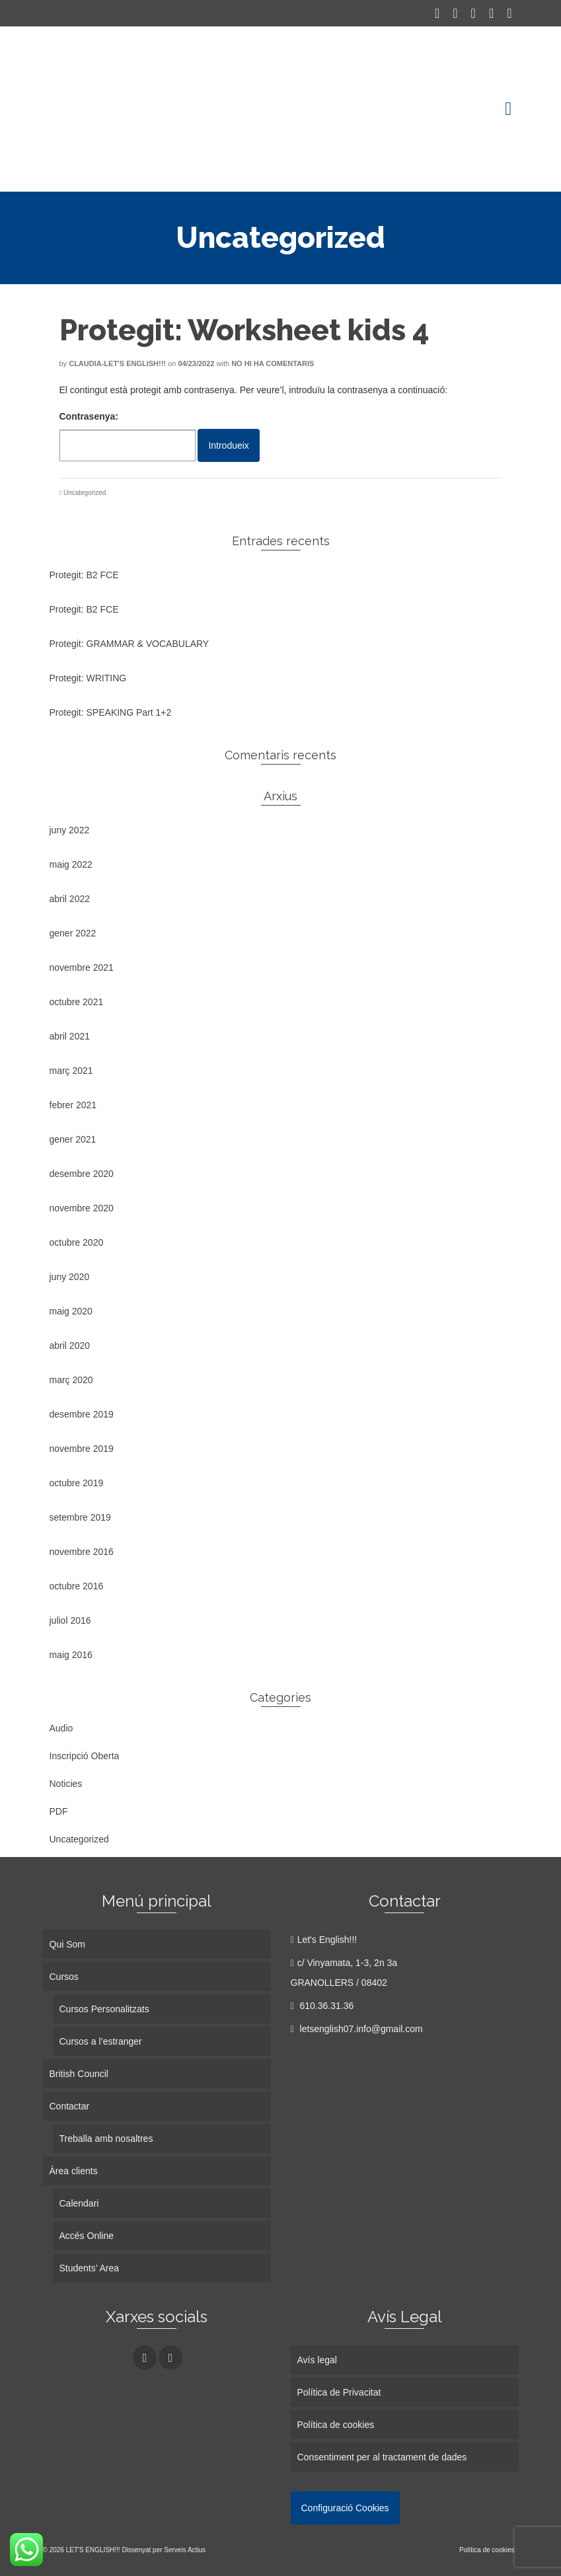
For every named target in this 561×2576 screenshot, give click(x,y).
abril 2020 (70, 1345)
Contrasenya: (127, 436)
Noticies (66, 1783)
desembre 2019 (82, 1414)
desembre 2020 (82, 1173)
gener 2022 (73, 933)
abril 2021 (70, 1036)
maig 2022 (71, 864)
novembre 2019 (82, 1448)
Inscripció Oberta (85, 1756)
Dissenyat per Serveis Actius (164, 2550)
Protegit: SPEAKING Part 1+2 (111, 712)
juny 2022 (70, 830)
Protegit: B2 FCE (84, 575)
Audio (61, 1728)
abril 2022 (70, 898)
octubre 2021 (77, 1002)
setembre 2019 (80, 1517)
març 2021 (71, 1070)
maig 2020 (71, 1311)
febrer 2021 (73, 1105)
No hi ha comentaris (272, 363)
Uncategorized (84, 492)
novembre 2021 (82, 967)
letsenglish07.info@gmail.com (357, 2029)
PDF (59, 1811)
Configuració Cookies (345, 2508)
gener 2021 (73, 1139)
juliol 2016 (70, 1620)
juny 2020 (70, 1276)
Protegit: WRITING (88, 678)
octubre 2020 (77, 1242)
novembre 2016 (82, 1551)
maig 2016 (71, 1654)
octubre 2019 (77, 1483)
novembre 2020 (82, 1208)
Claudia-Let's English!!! (117, 363)
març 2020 (71, 1380)
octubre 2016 (77, 1586)
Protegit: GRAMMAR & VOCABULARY (129, 643)
